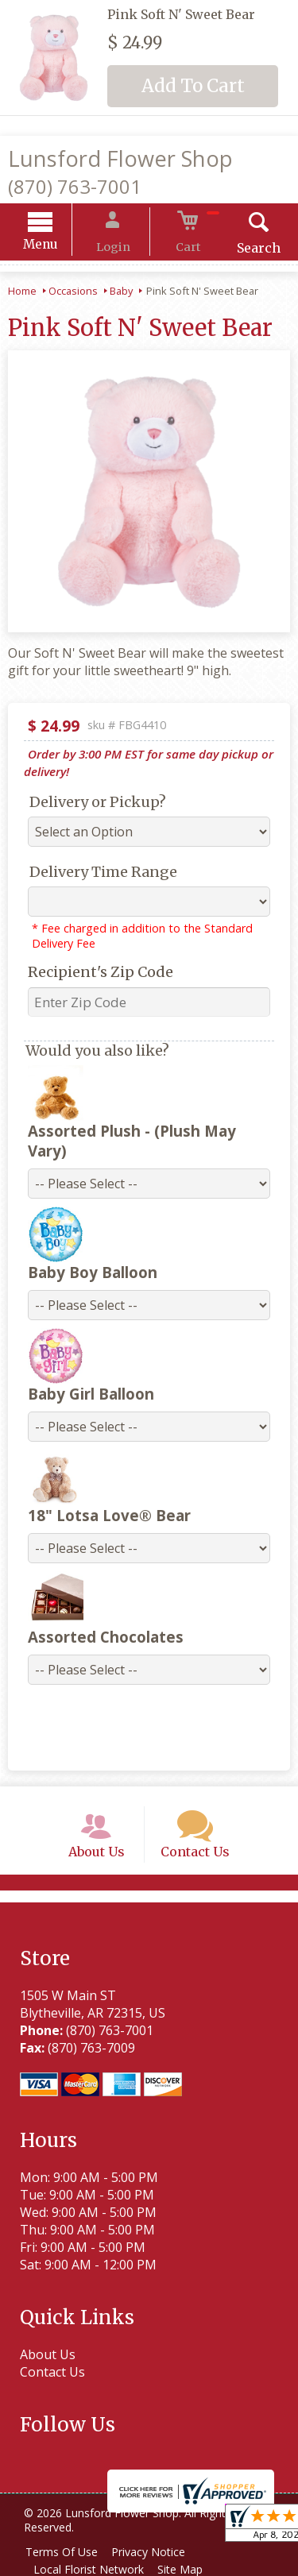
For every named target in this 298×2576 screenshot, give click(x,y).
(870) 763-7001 (74, 186)
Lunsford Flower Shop (120, 158)
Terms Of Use (64, 2550)
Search (242, 250)
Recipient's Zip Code (92, 974)
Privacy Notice (156, 2550)
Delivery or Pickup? (89, 804)
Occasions (73, 293)
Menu (57, 246)
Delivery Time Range (95, 874)
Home (22, 293)
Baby (121, 293)
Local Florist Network (91, 2567)
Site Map (188, 2567)
